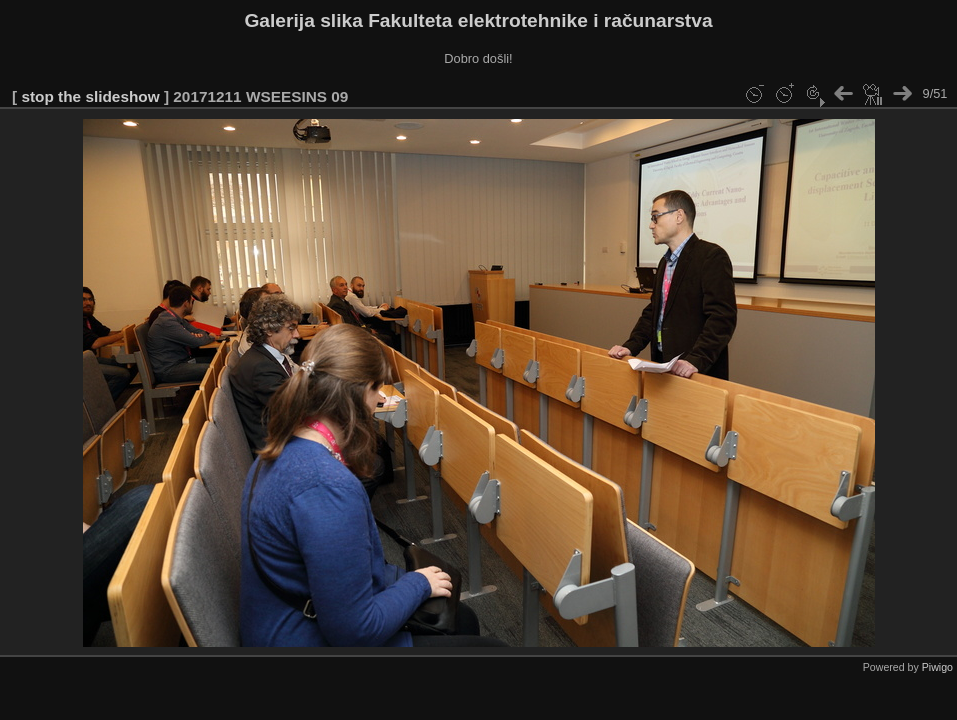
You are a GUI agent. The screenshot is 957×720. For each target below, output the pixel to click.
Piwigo (937, 667)
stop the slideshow (90, 96)
